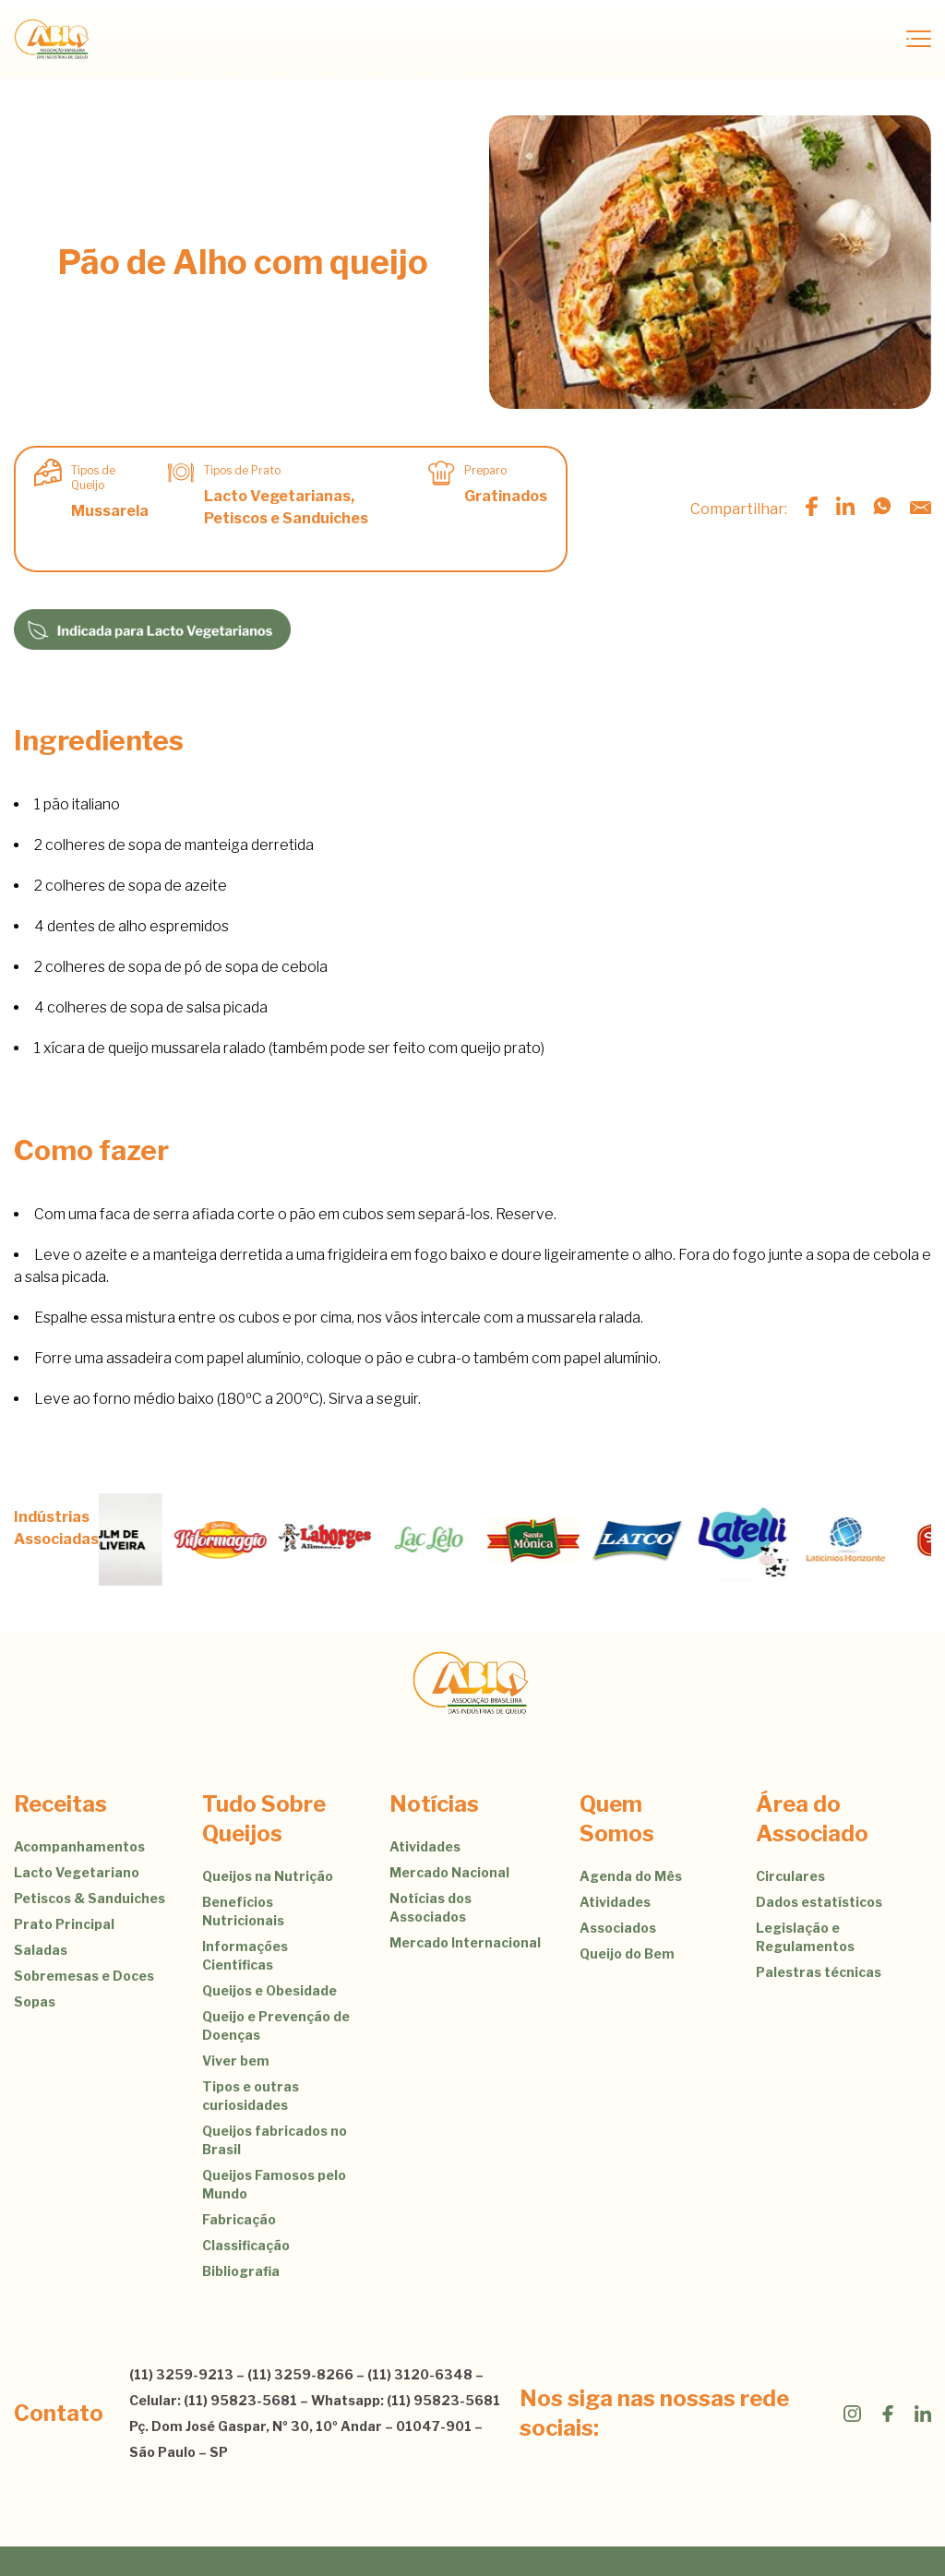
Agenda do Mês (631, 1876)
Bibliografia (241, 2271)
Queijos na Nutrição (267, 1876)
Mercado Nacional (449, 1872)
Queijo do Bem (627, 1953)
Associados (618, 1927)
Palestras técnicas (818, 1972)
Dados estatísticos (819, 1902)
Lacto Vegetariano (76, 1872)
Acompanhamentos (79, 1846)
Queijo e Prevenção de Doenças (276, 2025)
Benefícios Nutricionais (243, 1911)
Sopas (34, 2001)
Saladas (40, 1950)
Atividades (425, 1846)
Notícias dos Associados (430, 1907)
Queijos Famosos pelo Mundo (274, 2184)
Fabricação (239, 2219)
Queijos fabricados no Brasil (274, 2140)
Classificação (246, 2245)
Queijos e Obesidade (269, 1990)
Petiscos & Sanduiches (89, 1898)
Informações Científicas (245, 1955)
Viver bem (235, 2060)
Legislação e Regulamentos (805, 1937)
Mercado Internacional (465, 1942)
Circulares (790, 1876)
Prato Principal (64, 1924)
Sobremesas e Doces (84, 1975)
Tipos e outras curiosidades (250, 2096)
